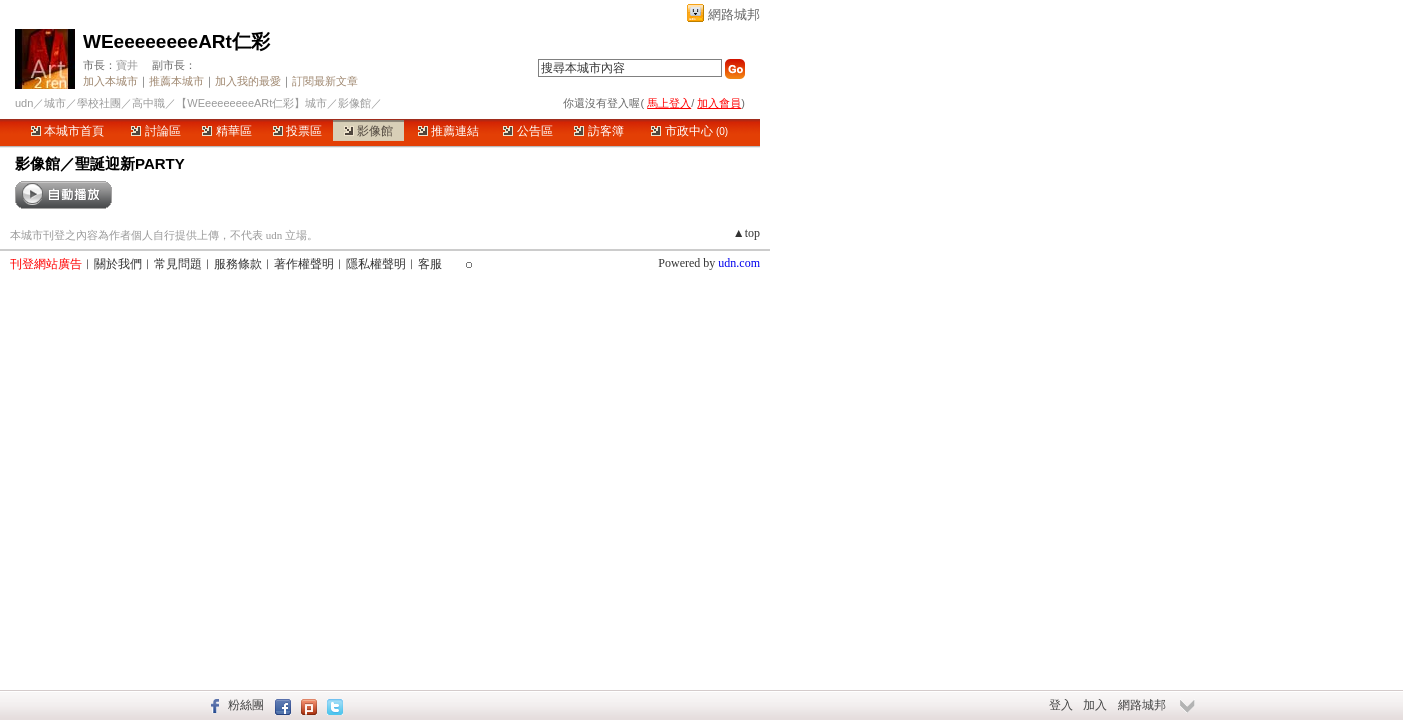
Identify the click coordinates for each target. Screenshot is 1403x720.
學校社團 (99, 103)
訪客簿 (598, 131)
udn (24, 103)
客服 (430, 264)
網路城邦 (734, 14)
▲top (746, 233)
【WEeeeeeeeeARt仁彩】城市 (251, 103)
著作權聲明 (304, 264)
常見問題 (178, 264)
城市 (55, 103)
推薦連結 (448, 131)
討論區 (155, 131)
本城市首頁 (67, 131)
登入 (1061, 705)
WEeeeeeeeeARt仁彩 (176, 41)
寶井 (127, 65)
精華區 (226, 131)
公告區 (527, 131)
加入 (1095, 705)
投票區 (297, 131)
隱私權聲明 (376, 264)
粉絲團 (246, 705)
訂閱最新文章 (325, 81)
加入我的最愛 (248, 81)
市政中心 (689, 131)
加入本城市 (110, 81)
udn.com (739, 263)
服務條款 (238, 264)
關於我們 (118, 264)
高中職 (148, 103)
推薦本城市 (176, 81)
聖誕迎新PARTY (130, 163)
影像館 (368, 131)
